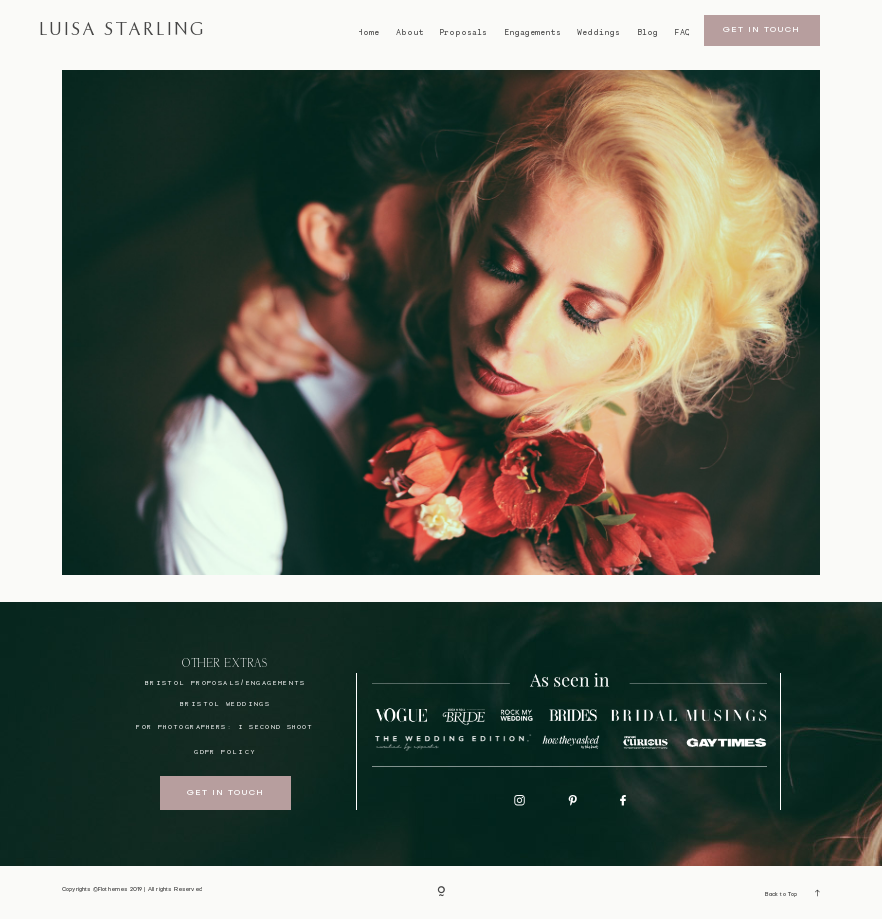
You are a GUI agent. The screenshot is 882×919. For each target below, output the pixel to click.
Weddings (598, 32)
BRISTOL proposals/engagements (225, 682)
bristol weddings (225, 703)
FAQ (682, 32)
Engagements (532, 32)
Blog (647, 32)
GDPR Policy (225, 751)
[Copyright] (441, 893)
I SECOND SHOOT (276, 726)
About (410, 32)
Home (368, 32)
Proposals (463, 32)
